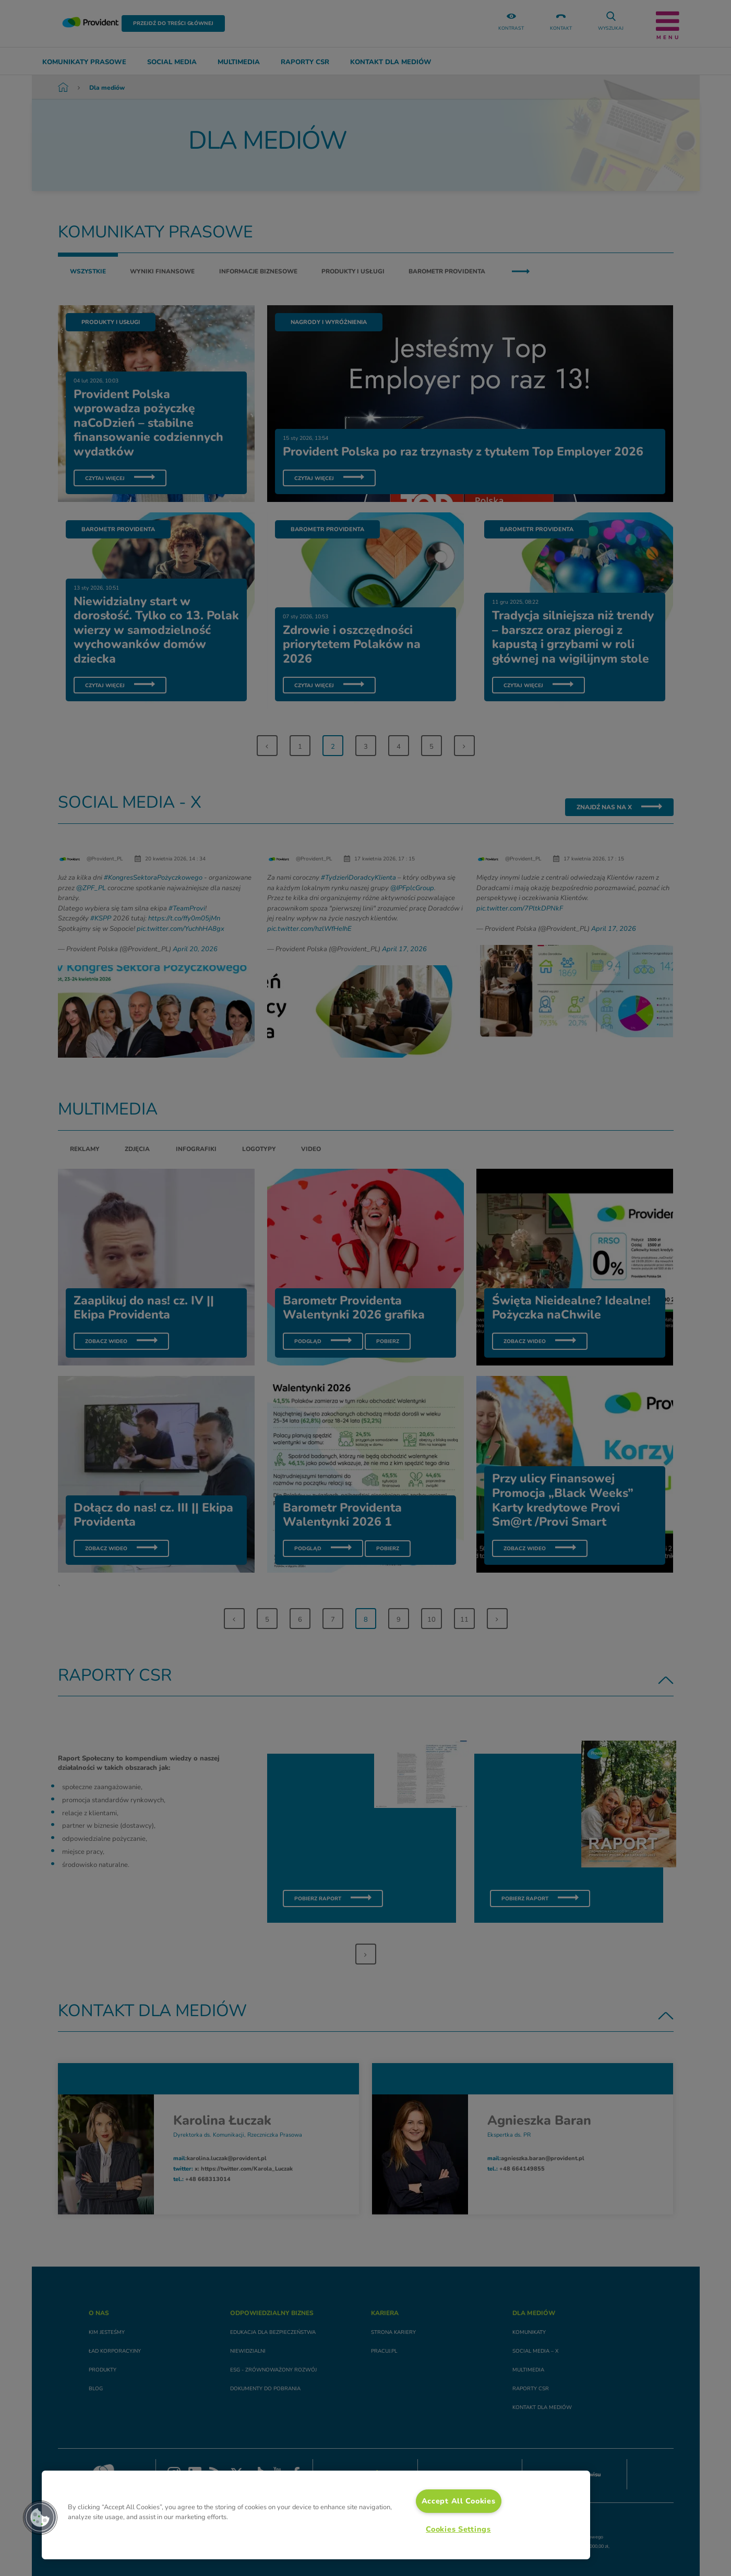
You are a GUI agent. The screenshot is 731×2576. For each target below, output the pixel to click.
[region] (316, 2515)
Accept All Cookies (459, 2501)
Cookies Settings (458, 2529)
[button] (40, 2517)
